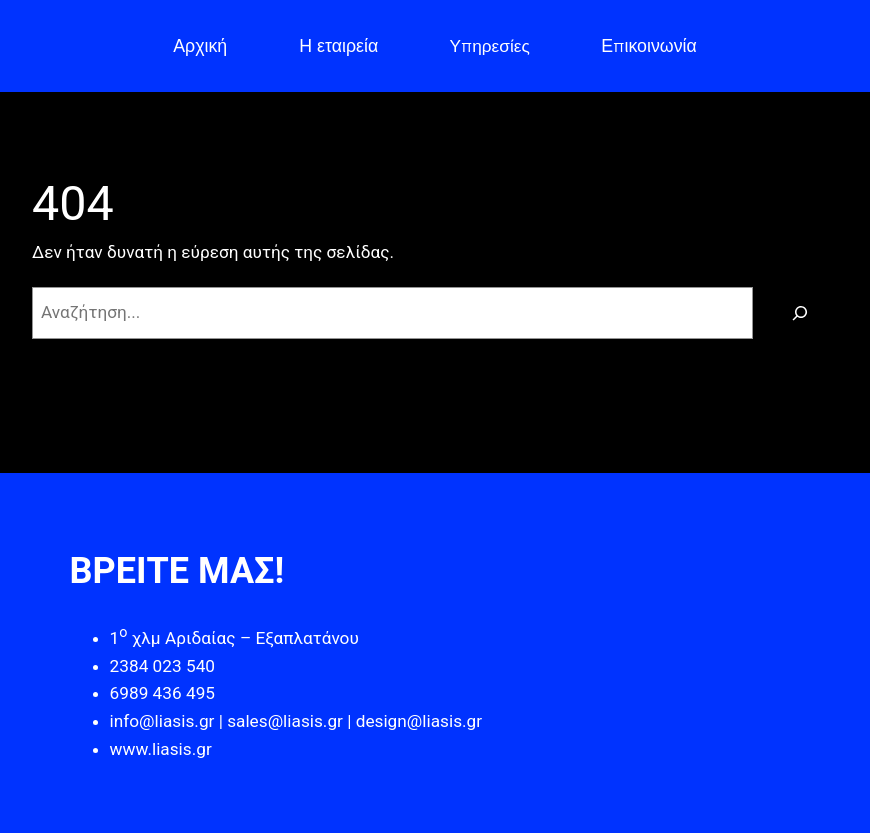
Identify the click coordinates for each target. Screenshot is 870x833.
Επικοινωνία (649, 46)
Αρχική (200, 46)
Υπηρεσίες (490, 46)
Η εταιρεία (338, 46)
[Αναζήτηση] (800, 313)
